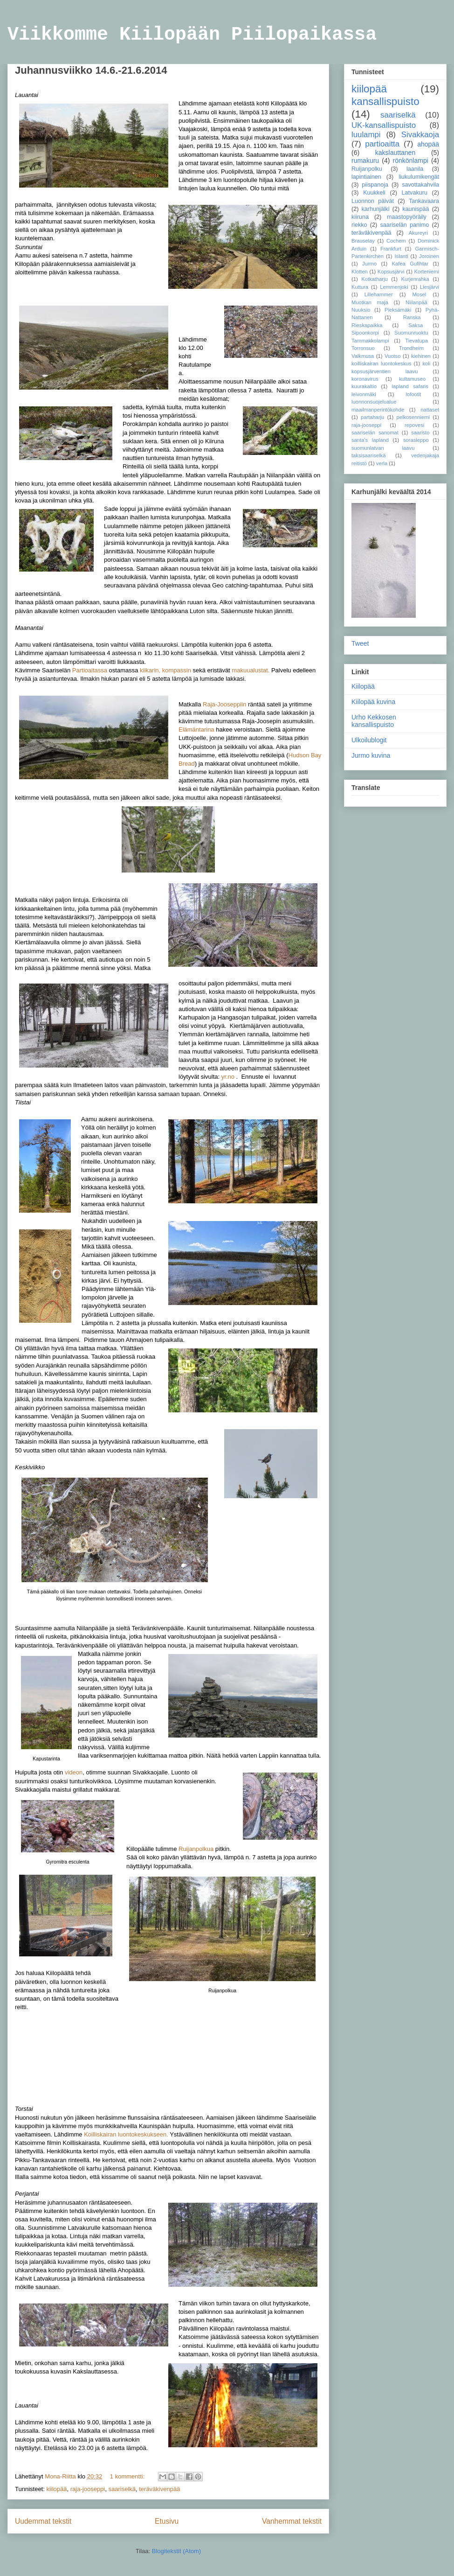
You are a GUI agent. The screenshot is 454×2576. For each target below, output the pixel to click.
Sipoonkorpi (365, 332)
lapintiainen (366, 177)
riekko (359, 225)
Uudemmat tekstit (43, 2521)
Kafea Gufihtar (410, 263)
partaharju (372, 417)
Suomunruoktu (411, 332)
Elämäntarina (196, 729)
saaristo (420, 432)
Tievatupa (416, 340)
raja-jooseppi (87, 2488)
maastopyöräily (406, 217)
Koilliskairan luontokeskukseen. (126, 2134)
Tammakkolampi (370, 340)
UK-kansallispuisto (383, 125)
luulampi (366, 134)
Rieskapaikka (367, 325)
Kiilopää (363, 686)
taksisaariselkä (368, 455)
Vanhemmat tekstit (292, 2521)
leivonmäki (363, 394)
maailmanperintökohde (377, 409)
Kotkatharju (374, 279)
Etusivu (167, 2521)
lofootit (413, 394)
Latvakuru (414, 192)
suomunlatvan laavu (382, 448)
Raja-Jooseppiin (224, 704)
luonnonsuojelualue (373, 402)
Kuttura (359, 287)
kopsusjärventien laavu (384, 371)
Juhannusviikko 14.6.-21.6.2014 (91, 70)
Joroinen (429, 256)
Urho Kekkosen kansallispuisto (373, 721)
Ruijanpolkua (196, 1848)
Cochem (396, 241)
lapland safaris (410, 386)
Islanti (401, 256)
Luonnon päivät (372, 201)
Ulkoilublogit (368, 740)
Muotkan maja (369, 302)
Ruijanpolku (366, 169)
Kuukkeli (374, 192)
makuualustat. (250, 670)
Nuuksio (360, 310)
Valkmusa (362, 356)
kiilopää (56, 2488)
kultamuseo (412, 379)
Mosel (419, 294)
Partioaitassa (89, 670)
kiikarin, (150, 670)
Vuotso (392, 356)
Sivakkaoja (420, 134)
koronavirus (364, 379)
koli (426, 363)
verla (381, 463)
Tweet (360, 643)
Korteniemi (426, 271)
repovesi (414, 425)
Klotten (359, 271)
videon (74, 1772)
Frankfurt (390, 248)
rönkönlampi (410, 160)
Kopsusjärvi (391, 271)
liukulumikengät (419, 177)
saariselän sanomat (375, 432)
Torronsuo (363, 348)
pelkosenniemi (413, 417)
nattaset (429, 409)
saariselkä (122, 2488)
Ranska (412, 317)
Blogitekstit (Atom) (176, 2551)
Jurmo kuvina (370, 755)
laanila (414, 169)
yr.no (227, 1076)
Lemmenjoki (394, 287)
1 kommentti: (128, 2476)
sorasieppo (416, 440)
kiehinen (421, 356)
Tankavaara (424, 201)
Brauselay (363, 241)
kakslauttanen (395, 152)
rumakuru (365, 160)
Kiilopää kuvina (373, 701)
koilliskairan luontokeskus (381, 363)
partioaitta (382, 144)
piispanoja (375, 185)
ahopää (428, 144)
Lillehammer (379, 294)
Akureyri (418, 233)
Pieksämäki (398, 310)
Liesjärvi (429, 287)
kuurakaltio (364, 386)
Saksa (415, 325)
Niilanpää (416, 302)
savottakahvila (420, 185)
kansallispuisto (385, 101)
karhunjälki (375, 209)
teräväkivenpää (159, 2488)
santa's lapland (370, 440)
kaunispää (415, 209)
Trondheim (411, 348)
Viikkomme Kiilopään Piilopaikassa (192, 34)
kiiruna (360, 217)
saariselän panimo (404, 225)
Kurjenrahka (415, 279)
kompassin (176, 670)
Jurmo (369, 263)
